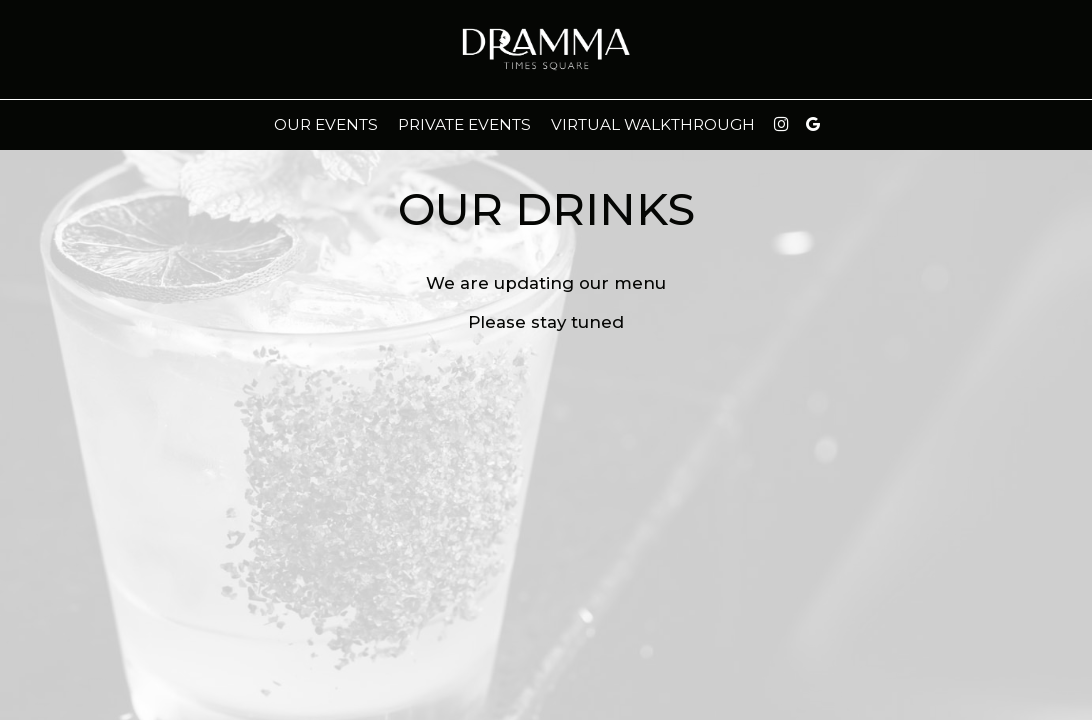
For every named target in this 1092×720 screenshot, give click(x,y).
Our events (326, 124)
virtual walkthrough (653, 124)
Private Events (464, 124)
